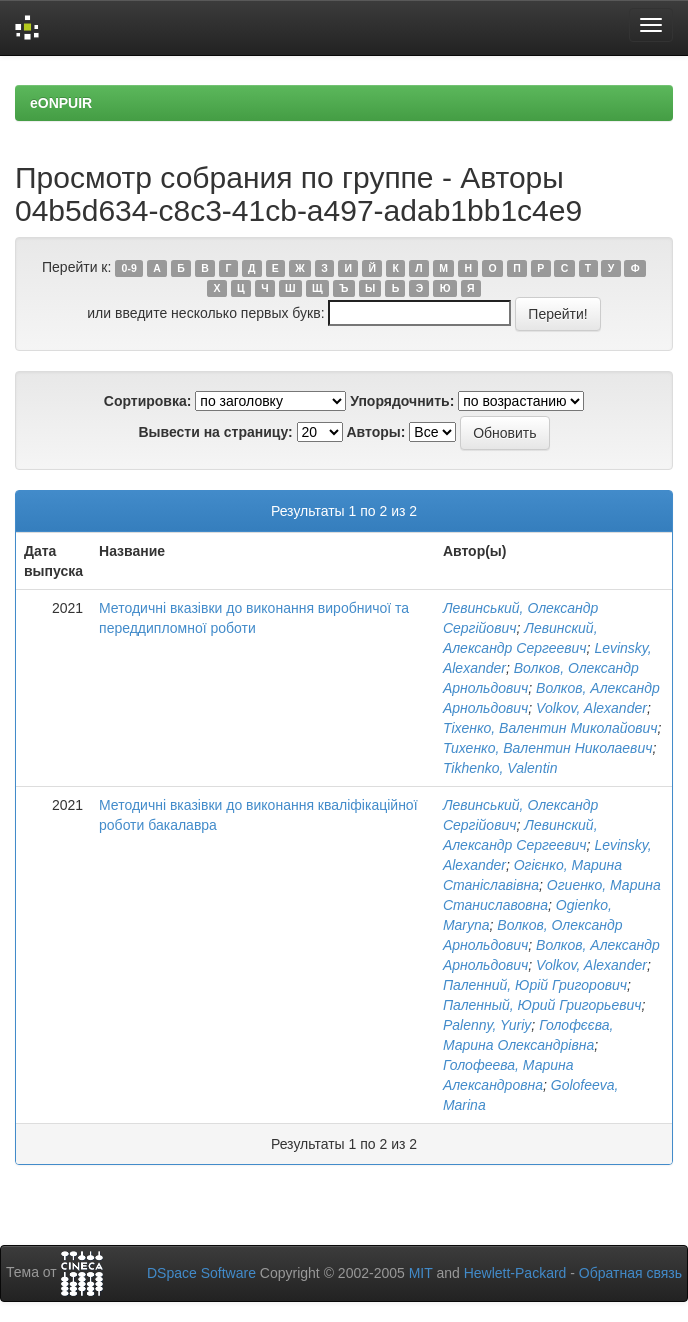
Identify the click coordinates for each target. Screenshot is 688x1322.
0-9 (129, 268)
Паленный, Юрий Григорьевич (542, 1005)
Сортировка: (148, 401)
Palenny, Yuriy (487, 1025)
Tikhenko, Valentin (500, 768)
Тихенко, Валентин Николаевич (548, 748)
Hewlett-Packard (515, 1273)
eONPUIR (61, 103)
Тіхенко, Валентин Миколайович (550, 728)
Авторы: (375, 432)
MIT (421, 1273)
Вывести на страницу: (215, 432)
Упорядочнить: (402, 401)
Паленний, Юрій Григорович (535, 985)
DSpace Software (201, 1273)
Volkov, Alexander (591, 708)
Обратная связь (630, 1273)
